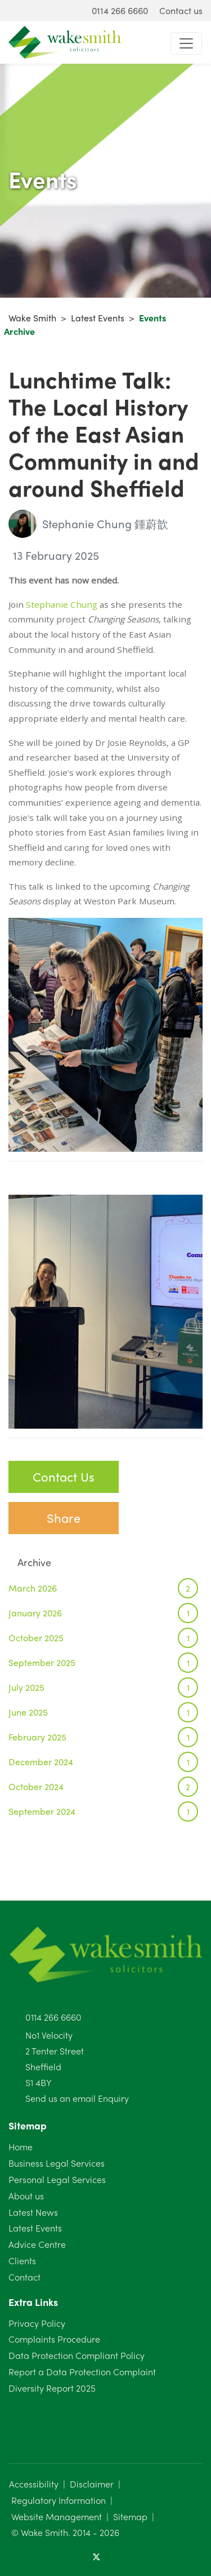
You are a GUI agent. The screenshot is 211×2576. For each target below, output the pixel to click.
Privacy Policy (36, 2323)
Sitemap (130, 2516)
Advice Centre (37, 2244)
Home (20, 2146)
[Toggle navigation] (186, 43)
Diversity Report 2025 (52, 2387)
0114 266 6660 (53, 2017)
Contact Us (64, 1477)
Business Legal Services (56, 2163)
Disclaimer (92, 2483)
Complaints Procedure (54, 2338)
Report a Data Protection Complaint (82, 2371)
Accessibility (34, 2483)
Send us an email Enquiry (77, 2098)
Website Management (56, 2516)
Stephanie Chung (61, 604)
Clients (22, 2260)
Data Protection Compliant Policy (76, 2355)
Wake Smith (32, 317)
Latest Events (97, 317)
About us (26, 2195)
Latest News (33, 2212)
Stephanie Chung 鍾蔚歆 (88, 524)
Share (63, 1518)
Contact (24, 2276)
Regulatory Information (58, 2500)
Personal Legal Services (57, 2179)
